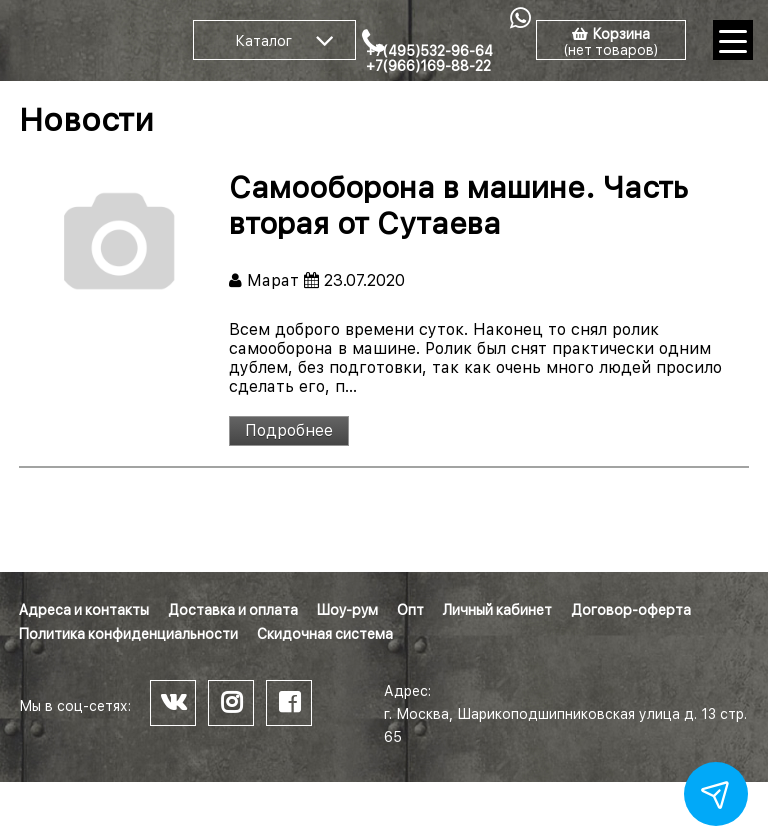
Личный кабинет (497, 610)
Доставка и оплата (233, 610)
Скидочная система (325, 634)
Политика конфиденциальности (128, 634)
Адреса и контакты (84, 610)
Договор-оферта (631, 610)
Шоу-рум (347, 610)
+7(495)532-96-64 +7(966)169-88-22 (429, 58)
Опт (410, 610)
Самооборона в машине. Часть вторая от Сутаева (458, 205)
